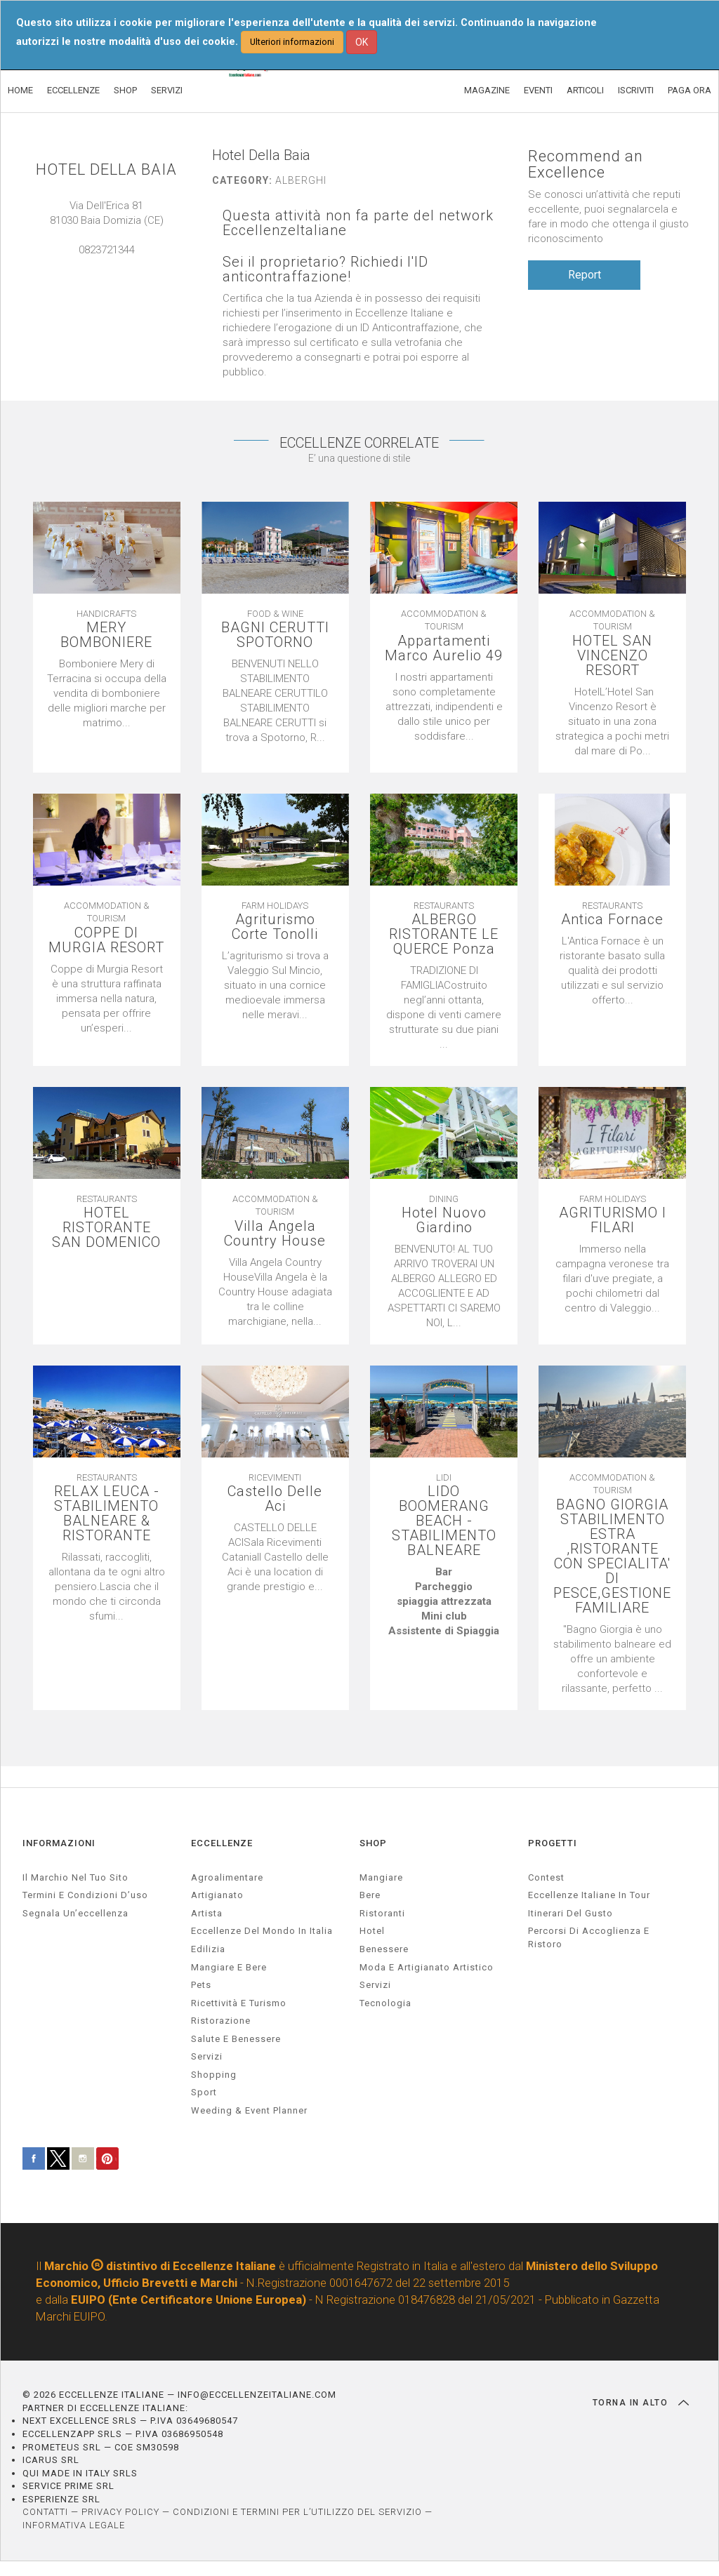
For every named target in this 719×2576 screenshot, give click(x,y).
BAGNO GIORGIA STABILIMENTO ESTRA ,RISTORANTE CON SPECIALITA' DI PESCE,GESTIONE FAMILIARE (612, 1556)
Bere (370, 1895)
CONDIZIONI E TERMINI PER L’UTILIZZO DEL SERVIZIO (297, 2512)
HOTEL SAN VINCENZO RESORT (612, 656)
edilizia (208, 1949)
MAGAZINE (487, 90)
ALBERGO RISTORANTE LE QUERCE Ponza (444, 934)
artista (207, 1913)
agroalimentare (227, 1877)
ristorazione (221, 2020)
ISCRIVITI (636, 90)
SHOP (125, 90)
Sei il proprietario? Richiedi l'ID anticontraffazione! (325, 269)
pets (201, 1985)
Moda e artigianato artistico (427, 1967)
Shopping (214, 2074)
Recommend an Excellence (585, 164)
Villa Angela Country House (275, 1233)
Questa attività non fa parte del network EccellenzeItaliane (358, 223)
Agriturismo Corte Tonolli (275, 927)
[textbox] (443, 1602)
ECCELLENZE (73, 90)
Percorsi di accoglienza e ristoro (588, 1937)
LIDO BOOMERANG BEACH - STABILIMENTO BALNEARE (444, 1521)
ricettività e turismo (238, 2003)
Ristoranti (382, 1913)
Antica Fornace (612, 919)
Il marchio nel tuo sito (75, 1877)
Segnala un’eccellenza (75, 1913)
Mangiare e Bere (229, 1967)
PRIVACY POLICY (120, 2512)
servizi (207, 2056)
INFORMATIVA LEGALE (73, 2525)
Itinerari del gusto (570, 1913)
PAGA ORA (689, 90)
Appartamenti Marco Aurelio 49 (444, 648)
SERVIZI (167, 90)
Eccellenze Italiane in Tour (589, 1895)
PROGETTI (552, 1843)
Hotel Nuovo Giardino (444, 1220)
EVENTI (538, 90)
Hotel (372, 1931)
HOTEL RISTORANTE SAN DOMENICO (106, 1228)
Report (584, 274)
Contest (546, 1877)
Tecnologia (385, 2003)
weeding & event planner (249, 2110)
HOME (20, 90)
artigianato (217, 1895)
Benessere (384, 1949)
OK (361, 42)
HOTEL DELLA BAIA (106, 169)
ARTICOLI (585, 90)
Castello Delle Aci (274, 1499)
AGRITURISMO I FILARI (612, 1220)
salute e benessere (236, 2039)
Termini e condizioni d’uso (85, 1895)
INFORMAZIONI (58, 1843)
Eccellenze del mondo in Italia (262, 1931)
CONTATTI (45, 2512)
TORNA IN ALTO (641, 2403)
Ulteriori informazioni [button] (292, 41)
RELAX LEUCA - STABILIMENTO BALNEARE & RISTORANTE (106, 1513)
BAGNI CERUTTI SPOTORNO (275, 635)
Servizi (375, 1985)
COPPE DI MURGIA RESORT (106, 940)
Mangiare (381, 1877)
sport (204, 2092)
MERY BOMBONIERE (106, 635)
